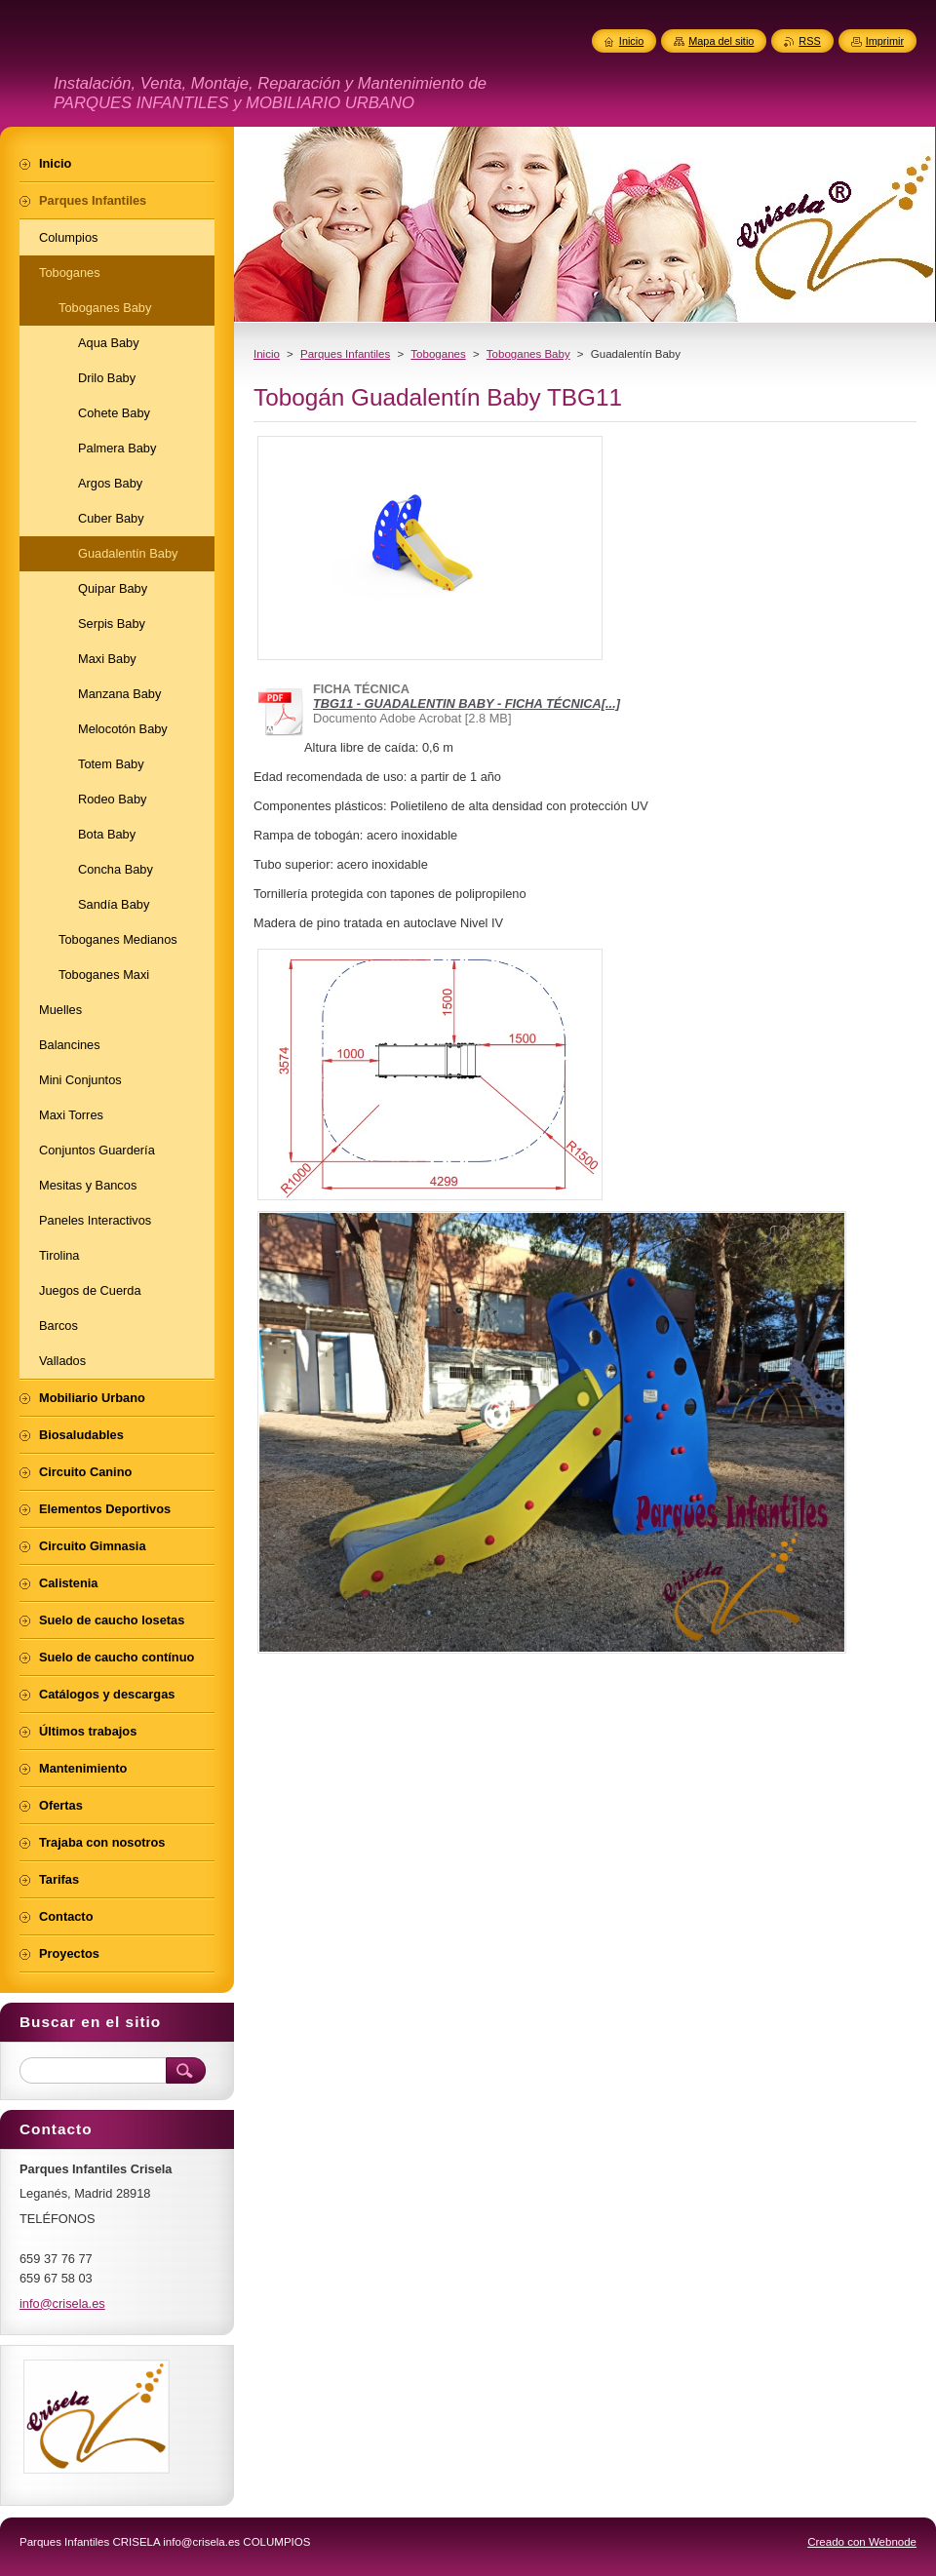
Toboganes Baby (528, 354)
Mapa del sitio (721, 41)
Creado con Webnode (861, 2542)
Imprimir (885, 41)
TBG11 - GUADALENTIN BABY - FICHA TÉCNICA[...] (466, 703)
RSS (809, 41)
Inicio (267, 354)
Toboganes (437, 354)
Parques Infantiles (345, 354)
